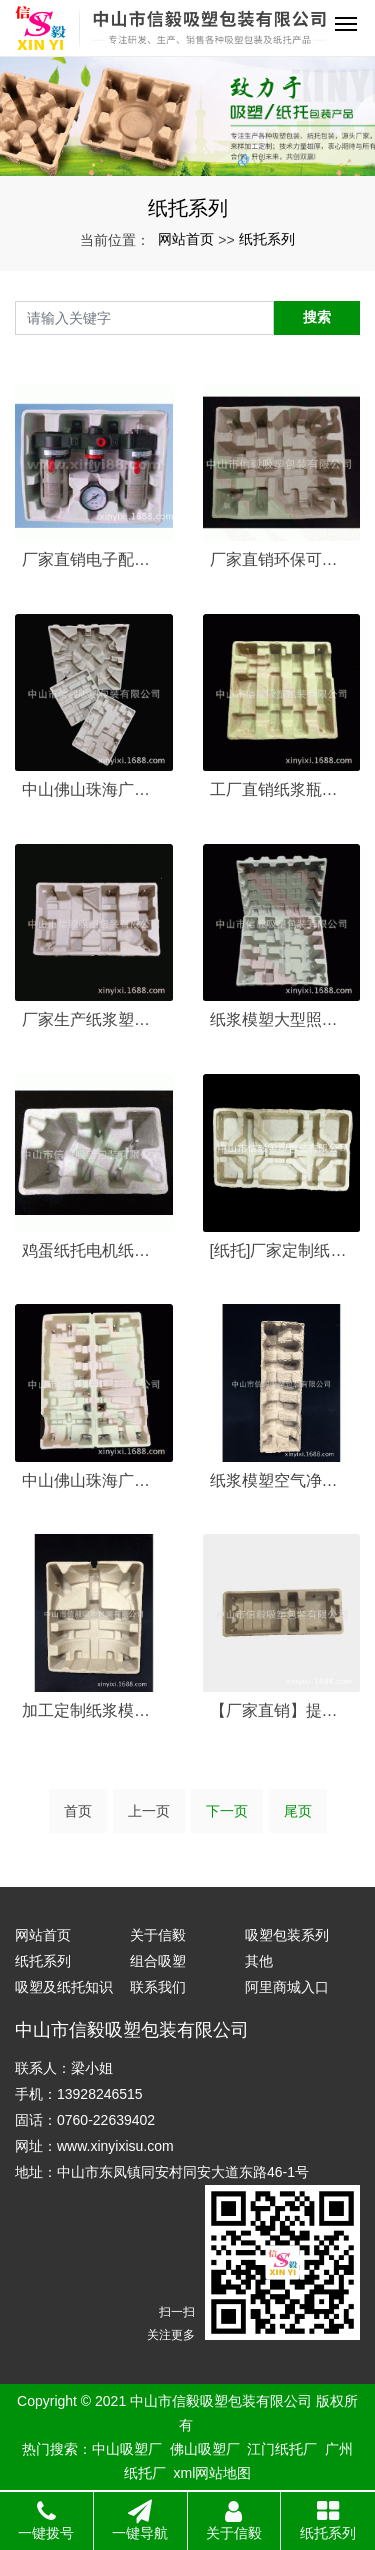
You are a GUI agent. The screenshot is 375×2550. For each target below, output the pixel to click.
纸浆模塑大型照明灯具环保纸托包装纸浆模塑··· (282, 1019)
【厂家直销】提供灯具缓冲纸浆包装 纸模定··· (282, 1710)
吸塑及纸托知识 (64, 1987)
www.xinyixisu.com (115, 2146)
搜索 (317, 317)
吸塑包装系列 (287, 1935)
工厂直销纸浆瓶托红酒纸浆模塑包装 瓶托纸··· (282, 789)
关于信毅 (158, 1935)
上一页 (149, 1811)
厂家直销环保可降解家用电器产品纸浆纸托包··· (282, 559)
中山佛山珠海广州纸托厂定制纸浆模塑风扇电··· (94, 1480)
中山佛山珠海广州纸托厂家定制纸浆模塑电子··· (94, 789)
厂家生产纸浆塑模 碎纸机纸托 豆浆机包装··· (94, 1019)
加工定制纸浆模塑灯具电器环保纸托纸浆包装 (94, 1710)
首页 (78, 1811)
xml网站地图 (213, 2473)
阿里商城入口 (287, 1987)
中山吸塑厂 (127, 2449)
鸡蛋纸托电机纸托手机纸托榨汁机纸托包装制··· (94, 1250)
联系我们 (158, 1987)
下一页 (227, 1811)
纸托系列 (267, 239)
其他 (259, 1961)
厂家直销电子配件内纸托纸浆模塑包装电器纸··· (94, 559)
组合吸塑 (158, 1961)
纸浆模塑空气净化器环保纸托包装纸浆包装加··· (282, 1480)
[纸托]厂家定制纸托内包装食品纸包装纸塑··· (282, 1250)
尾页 (298, 1811)
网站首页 (186, 239)
